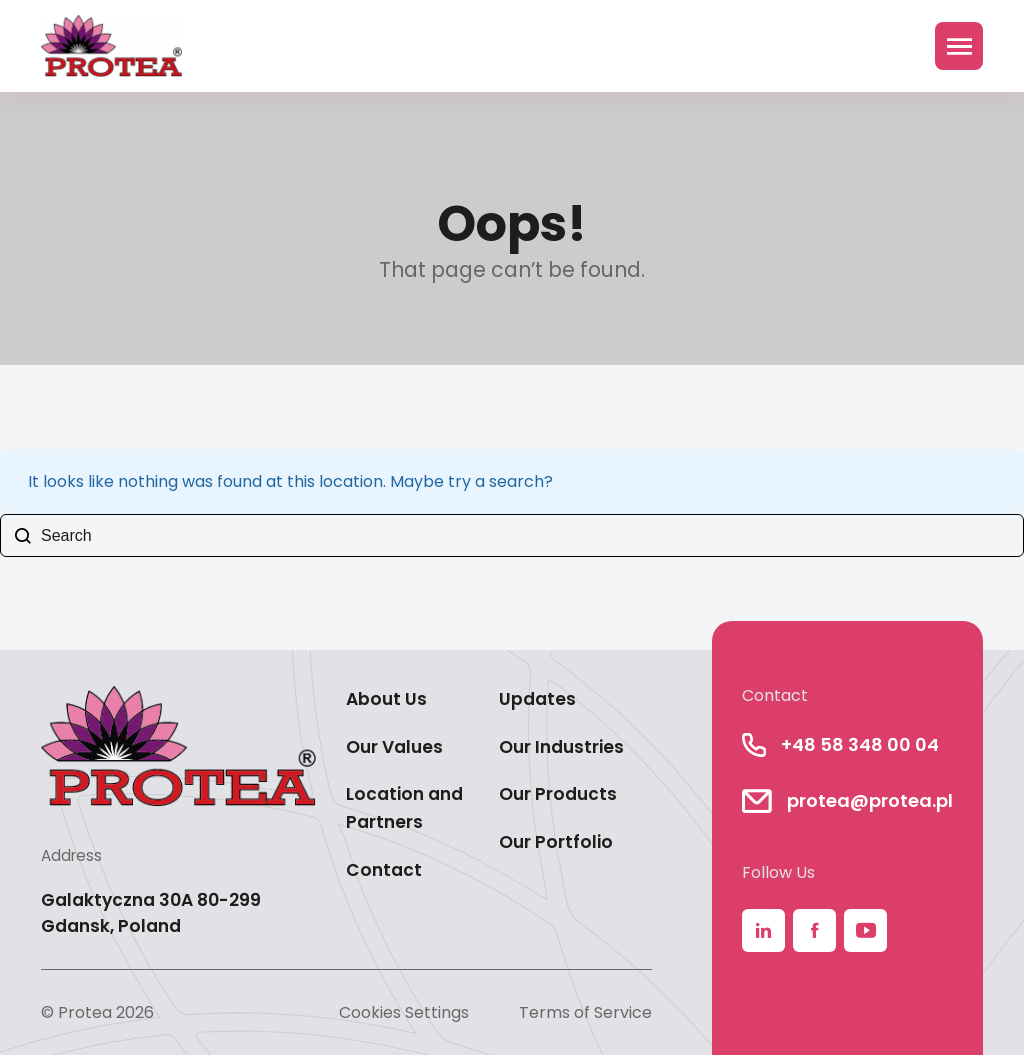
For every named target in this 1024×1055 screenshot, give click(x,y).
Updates (537, 699)
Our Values (394, 747)
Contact (384, 870)
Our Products (558, 794)
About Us (386, 699)
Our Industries (561, 747)
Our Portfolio (556, 842)
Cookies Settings (404, 1012)
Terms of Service (585, 1012)
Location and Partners (404, 808)
